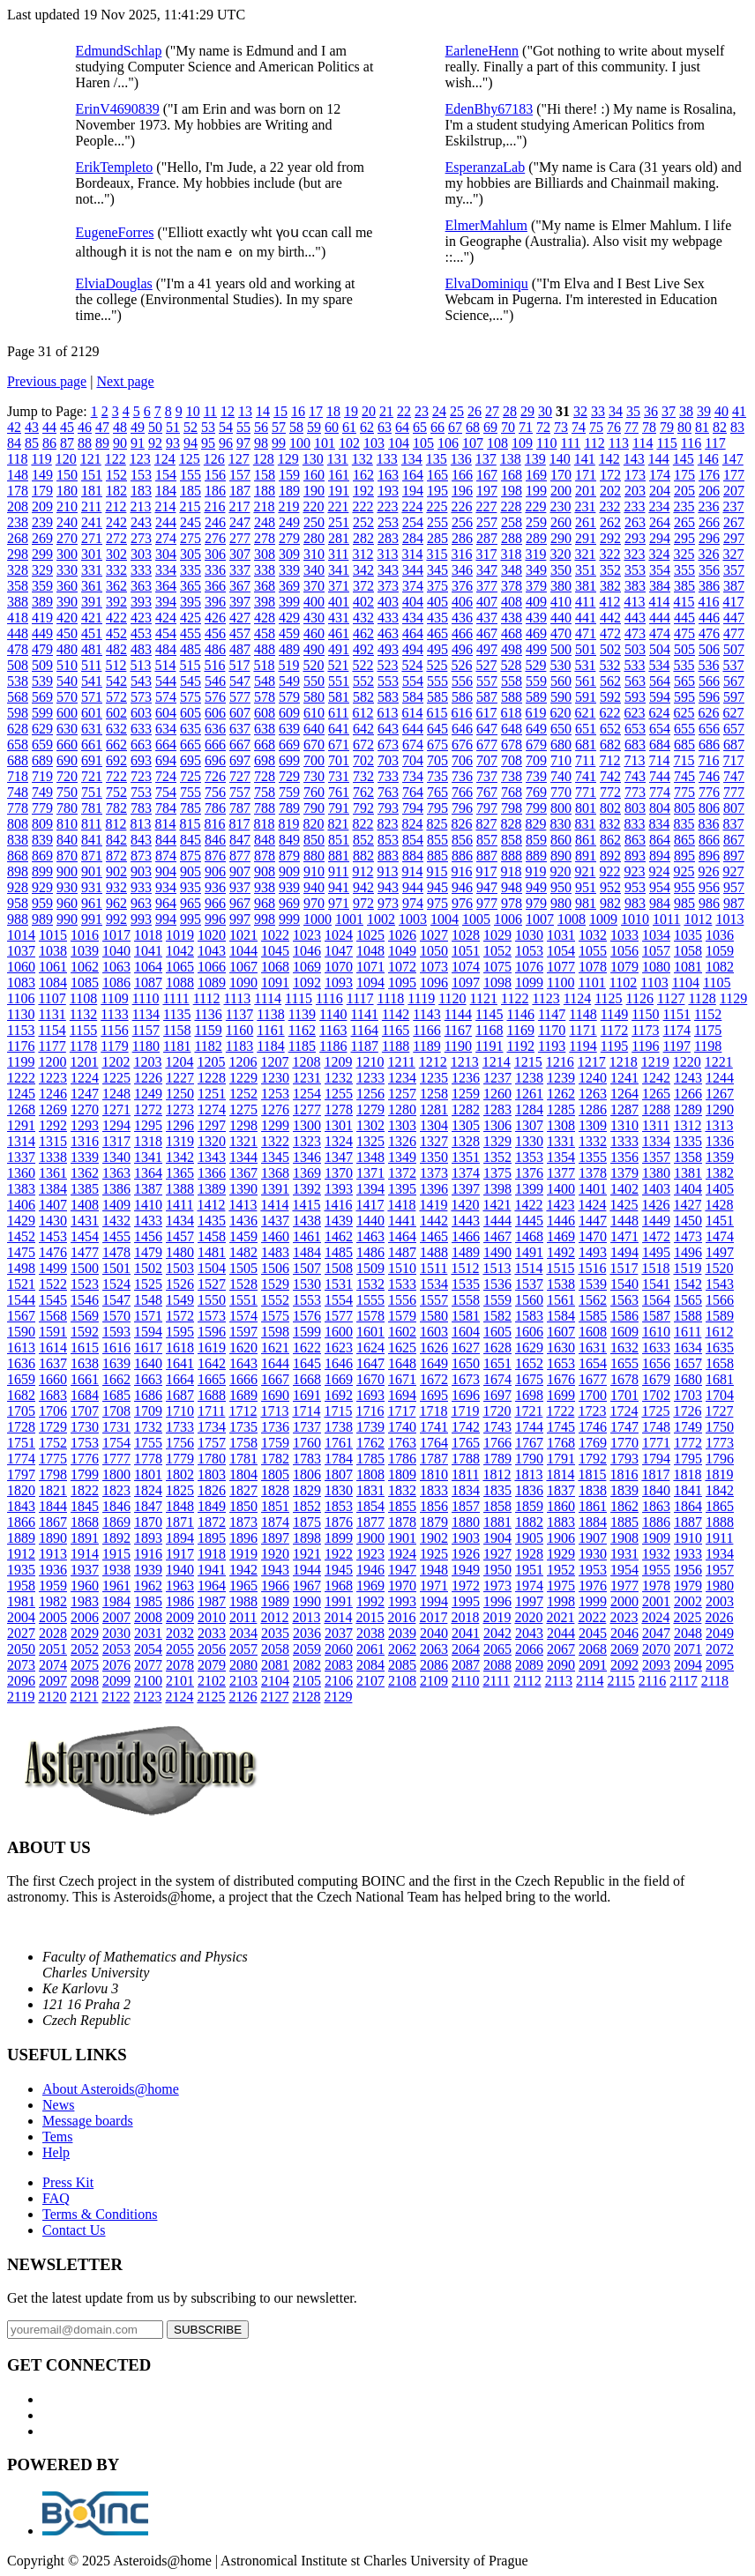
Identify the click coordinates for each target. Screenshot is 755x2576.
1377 (561, 1172)
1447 (593, 1220)
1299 (275, 1125)
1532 (370, 1284)
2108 (402, 1680)
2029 (85, 1633)
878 (264, 855)
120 (66, 458)
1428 (719, 1204)
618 (510, 712)
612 (362, 712)
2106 (339, 1680)
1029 (497, 934)
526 (461, 665)
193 (388, 490)
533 (634, 665)
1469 (561, 1236)
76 (614, 427)
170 (561, 474)
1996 (497, 1601)
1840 (656, 1490)
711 (585, 760)
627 (733, 712)
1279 (370, 1109)
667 (239, 744)
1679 (656, 1379)
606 (215, 712)
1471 (624, 1236)
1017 (116, 934)
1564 (656, 1299)
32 (580, 411)
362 (116, 585)
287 (486, 538)
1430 (53, 1220)
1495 (656, 1252)
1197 (677, 1046)
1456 (148, 1236)
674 (412, 744)
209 (42, 506)
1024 (339, 934)
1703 (688, 1395)
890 (561, 855)
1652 (529, 1363)
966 (215, 903)
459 (289, 633)
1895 (212, 1537)
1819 (719, 1474)
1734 (212, 1426)
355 (684, 569)
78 (649, 427)
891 (585, 855)
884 (412, 855)
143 (634, 458)
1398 (497, 1188)
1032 (593, 934)
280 (314, 538)
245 (190, 522)
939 (289, 887)
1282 (466, 1109)
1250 (180, 1093)
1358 (688, 1157)
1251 (212, 1093)
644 (412, 728)
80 (684, 427)
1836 (529, 1490)
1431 (85, 1220)
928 (17, 887)
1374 (466, 1172)
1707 (85, 1410)
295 (684, 538)
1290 (720, 1109)
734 (412, 776)
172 (610, 474)
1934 (720, 1553)
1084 (53, 982)
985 (684, 903)
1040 (116, 950)
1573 (212, 1315)
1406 (21, 1204)
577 (239, 696)
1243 (688, 1077)
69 (490, 427)
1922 (339, 1553)
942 (363, 887)
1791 (561, 1458)
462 (363, 633)
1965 (243, 1585)
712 (609, 760)
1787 (434, 1458)
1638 (85, 1363)
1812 (496, 1474)
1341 (148, 1157)
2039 (402, 1633)
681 (585, 744)
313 (387, 554)
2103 (243, 1680)
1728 (21, 1426)
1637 (53, 1363)
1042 (180, 950)
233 (634, 506)
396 (215, 601)
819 (288, 823)
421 (91, 617)
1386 (116, 1188)
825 (436, 823)
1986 (180, 1601)
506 (709, 649)
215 (189, 506)
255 (437, 522)
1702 (656, 1395)
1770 (624, 1442)
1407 (53, 1204)
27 (492, 411)
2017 (433, 1617)
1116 (329, 998)
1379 (624, 1172)
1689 (243, 1395)
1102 (623, 982)
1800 (116, 1474)
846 (215, 839)
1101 (591, 982)
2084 (370, 1664)
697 (239, 760)
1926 (466, 1553)
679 (536, 744)
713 (634, 760)
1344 (243, 1157)
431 (338, 617)
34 (616, 411)
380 (561, 585)
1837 (561, 1490)
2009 (180, 1617)
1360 (21, 1172)
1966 (275, 1585)
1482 (243, 1252)
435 (437, 617)
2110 (465, 1680)
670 (314, 744)
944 (412, 887)
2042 (497, 1633)
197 (486, 490)
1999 (593, 1601)
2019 (496, 1617)
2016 (401, 1617)
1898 (307, 1537)
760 (314, 792)
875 (190, 855)
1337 (21, 1157)
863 (635, 839)
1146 (520, 1014)
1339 (85, 1157)
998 (264, 919)
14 (263, 411)
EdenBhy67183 (489, 108)
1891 (85, 1537)
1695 (434, 1395)
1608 (593, 1331)
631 (91, 728)
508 (17, 665)
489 (289, 649)
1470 (593, 1236)
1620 (243, 1347)
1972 (466, 1585)
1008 (571, 919)
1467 (497, 1236)
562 (610, 681)
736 (462, 776)
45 (67, 427)
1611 (687, 1331)
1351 (466, 1157)
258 (511, 522)
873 (141, 855)
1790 (529, 1458)
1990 (307, 1601)
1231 (307, 1077)
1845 (85, 1506)
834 (658, 823)
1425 (623, 1204)
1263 (593, 1093)
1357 (656, 1157)
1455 (116, 1236)
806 (709, 807)
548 (264, 681)
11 (210, 411)
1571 (148, 1315)
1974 (529, 1585)
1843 (21, 1506)
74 (579, 427)
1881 (497, 1522)
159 (289, 474)
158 (264, 474)
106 (448, 443)
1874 (275, 1522)
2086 (434, 1664)
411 (585, 601)
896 (709, 855)
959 (42, 903)
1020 (212, 934)
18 (333, 411)
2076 (116, 1664)
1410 (148, 1204)
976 (462, 903)
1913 (53, 1553)
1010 (635, 919)
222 (362, 506)
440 (561, 617)
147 (733, 458)
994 (165, 919)
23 (422, 411)
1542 (688, 1284)
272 (116, 538)
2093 (656, 1664)
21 (386, 411)
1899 (339, 1537)
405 (437, 601)
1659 (21, 1379)
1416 (338, 1204)
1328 (466, 1141)
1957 (720, 1569)
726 (215, 776)
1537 (529, 1284)
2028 (53, 1633)
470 (561, 633)
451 (91, 633)
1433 (148, 1220)
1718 (433, 1410)
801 (585, 807)
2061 (370, 1649)
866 (709, 839)
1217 (592, 1061)
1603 (434, 1331)
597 (733, 696)
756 (215, 792)
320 (560, 554)
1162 (302, 1030)
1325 (370, 1141)
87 (67, 443)
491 (338, 649)
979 (536, 903)
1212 (433, 1061)
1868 (85, 1522)
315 (436, 554)
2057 (243, 1649)
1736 (275, 1426)
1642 (212, 1363)
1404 (688, 1188)
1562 (593, 1299)
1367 (243, 1172)
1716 (369, 1410)
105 (423, 443)
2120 (52, 1696)
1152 (707, 1014)
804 (659, 807)
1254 (307, 1093)
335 (190, 569)
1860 (561, 1506)
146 (708, 458)
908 (264, 871)
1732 (148, 1426)
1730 (85, 1426)
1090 (243, 982)
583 (388, 696)
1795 (688, 1458)
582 (363, 696)
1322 (275, 1141)
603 (141, 712)
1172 (614, 1030)
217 (239, 506)
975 (437, 903)
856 (462, 839)
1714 (306, 1410)
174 (659, 474)
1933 (688, 1553)
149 (42, 474)
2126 (242, 1696)
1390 (243, 1188)
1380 (656, 1172)
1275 (243, 1109)
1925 (434, 1553)
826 (461, 823)
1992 (370, 1601)
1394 (370, 1188)
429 (289, 617)
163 (388, 474)
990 (67, 919)
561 (585, 681)
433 (388, 617)
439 (536, 617)
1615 (85, 1347)
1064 (148, 966)
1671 (402, 1379)
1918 (212, 1553)
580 (314, 696)
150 (67, 474)
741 (585, 776)
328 (17, 569)
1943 (275, 1569)
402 (363, 601)
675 (437, 744)
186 (215, 490)
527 (486, 665)
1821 (53, 1490)
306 (215, 554)
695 (190, 760)
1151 (677, 1014)
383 (635, 585)
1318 (148, 1141)
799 (536, 807)
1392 (307, 1188)
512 (115, 665)
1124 (577, 998)
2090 (561, 1664)
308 (264, 554)
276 (215, 538)
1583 (529, 1315)
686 (709, 744)
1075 (497, 966)
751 (91, 792)
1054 (561, 950)
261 (585, 522)
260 (561, 522)
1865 (720, 1506)
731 (338, 776)
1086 (116, 982)
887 (486, 855)
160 (314, 474)
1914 (85, 1553)
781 (91, 807)
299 (42, 554)
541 (91, 681)
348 (511, 569)
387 (733, 585)
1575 (275, 1315)
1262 (561, 1093)
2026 (719, 1617)
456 (215, 633)
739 (536, 776)
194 (412, 490)
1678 (624, 1379)
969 (289, 903)
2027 (21, 1633)
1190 (458, 1046)
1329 (497, 1141)
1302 (370, 1125)
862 (610, 839)
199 (536, 490)
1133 (114, 1014)
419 (42, 617)
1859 (529, 1506)
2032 (180, 1633)
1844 (53, 1506)
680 (561, 744)
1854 (370, 1506)
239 (42, 522)
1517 (623, 1268)
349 (536, 569)
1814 (560, 1474)
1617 (148, 1347)
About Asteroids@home (110, 2088)
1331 (561, 1141)
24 (439, 411)
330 (67, 569)
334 (165, 569)
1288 (656, 1109)
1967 (307, 1585)
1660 (53, 1379)
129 (288, 458)
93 (173, 443)
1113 (236, 998)
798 (511, 807)
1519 (687, 1268)
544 (165, 681)
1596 (212, 1331)
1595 (180, 1331)
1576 (307, 1315)
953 (635, 887)
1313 (719, 1125)
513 (140, 665)
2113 (558, 1680)
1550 (212, 1299)
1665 (212, 1379)
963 (141, 903)
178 (17, 490)
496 (462, 649)
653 (635, 728)
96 (226, 443)
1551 (243, 1299)
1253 (275, 1093)
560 (561, 681)
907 (239, 871)
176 (709, 474)
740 (561, 776)
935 (190, 887)
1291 (21, 1125)
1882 (529, 1522)
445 (684, 617)
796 (462, 807)
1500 (85, 1268)
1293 (85, 1125)
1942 (243, 1569)
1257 (402, 1093)
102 (349, 443)
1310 (624, 1125)
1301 (339, 1125)
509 (42, 665)
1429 (21, 1220)
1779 (180, 1458)
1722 (560, 1410)
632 (116, 728)
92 (155, 443)
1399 (529, 1188)
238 (17, 522)
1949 (466, 1569)
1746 (593, 1426)
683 (635, 744)
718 (17, 776)
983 (635, 903)
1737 (307, 1426)
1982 (53, 1601)
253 (388, 522)
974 (412, 903)
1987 (212, 1601)
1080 (656, 966)
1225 (116, 1077)
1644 (275, 1363)
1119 (421, 998)
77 (631, 427)
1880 (466, 1522)
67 (455, 427)
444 (659, 617)
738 (511, 776)
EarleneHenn (482, 50)
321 (584, 554)
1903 (466, 1537)
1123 (545, 998)
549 (289, 681)
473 (635, 633)
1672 (434, 1379)
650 (561, 728)
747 (733, 776)
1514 (528, 1268)
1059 (720, 950)
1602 (402, 1331)
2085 (402, 1664)
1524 (116, 1284)
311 (338, 554)
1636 (21, 1363)
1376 (529, 1172)
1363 (116, 1172)
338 (264, 569)
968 (264, 903)
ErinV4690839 (118, 108)
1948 (434, 1569)
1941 (212, 1569)
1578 (370, 1315)
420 (67, 617)
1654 (593, 1363)
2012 (274, 1617)
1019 (180, 934)
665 (190, 744)
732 (363, 776)
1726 (687, 1410)
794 (412, 807)
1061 (53, 966)
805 (684, 807)
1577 (339, 1315)
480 (67, 649)
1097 (466, 982)
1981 (21, 1601)
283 (388, 538)
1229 (243, 1077)
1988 (243, 1601)
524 (411, 665)
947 (486, 887)
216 (214, 506)
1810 (434, 1474)
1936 (53, 1569)
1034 (656, 934)
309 (289, 554)
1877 (370, 1522)
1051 (466, 950)
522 (362, 665)
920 (560, 871)
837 (733, 823)
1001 (349, 919)
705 (437, 760)
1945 (339, 1569)
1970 (402, 1585)
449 (42, 633)
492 (363, 649)
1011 (666, 919)
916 (461, 871)
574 (165, 696)
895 (684, 855)
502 (610, 649)
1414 (274, 1204)
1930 (593, 1553)
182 (116, 490)
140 (560, 458)
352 (610, 569)
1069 (307, 966)
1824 (148, 1490)
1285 (561, 1109)
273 (141, 538)
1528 (243, 1284)
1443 (466, 1220)
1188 (395, 1046)
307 (239, 554)
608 (264, 712)
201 (585, 490)
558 (511, 681)
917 (486, 871)
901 (91, 871)
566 (709, 681)
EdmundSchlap (119, 50)
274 (165, 538)
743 (635, 776)
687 (733, 744)
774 (659, 792)
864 (659, 839)
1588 (688, 1315)
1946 (370, 1569)
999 (289, 919)
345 (437, 569)
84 (14, 443)
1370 (339, 1172)
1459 (243, 1236)
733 (388, 776)
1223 (53, 1077)
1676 (561, 1379)
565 (684, 681)
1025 (370, 934)
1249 (148, 1093)
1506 (275, 1268)
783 (141, 807)
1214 (496, 1061)
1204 (179, 1061)
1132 (83, 1014)
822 (362, 823)
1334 (656, 1141)
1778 (148, 1458)
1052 (497, 950)
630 (67, 728)
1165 (395, 1030)
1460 (275, 1236)
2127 (274, 1696)
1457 (180, 1236)
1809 (402, 1474)
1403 (656, 1188)
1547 (116, 1299)
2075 (85, 1664)
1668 (307, 1379)
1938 (116, 1569)
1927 (497, 1553)
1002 (381, 919)
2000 (624, 1601)
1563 (624, 1299)
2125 (211, 1696)
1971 (434, 1585)
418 (17, 617)
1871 (180, 1522)
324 (658, 554)
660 (67, 744)
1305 (466, 1125)
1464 (402, 1236)
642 (363, 728)
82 (720, 427)
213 (140, 506)
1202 (115, 1061)
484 (165, 649)
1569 (85, 1315)
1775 (53, 1458)
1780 (212, 1458)
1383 (21, 1188)
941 (338, 887)
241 (91, 522)
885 (437, 855)
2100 (148, 1680)
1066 (212, 966)
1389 (212, 1188)
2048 (688, 1633)
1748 (656, 1426)
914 (411, 871)
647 (486, 728)
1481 (212, 1252)
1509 (370, 1268)
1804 (243, 1474)
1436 (243, 1220)
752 (116, 792)
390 (67, 601)
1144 (458, 1014)
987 (733, 903)
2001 (656, 1601)
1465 (434, 1236)
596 (709, 696)
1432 (116, 1220)
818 (263, 823)
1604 (466, 1331)
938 (264, 887)
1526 (180, 1284)
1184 (270, 1046)
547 (239, 681)
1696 (466, 1395)
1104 (685, 982)
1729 (53, 1426)
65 (420, 427)
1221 (719, 1061)
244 (165, 522)
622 (609, 712)
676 (462, 744)
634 (165, 728)
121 (90, 458)
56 (261, 427)
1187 (364, 1046)
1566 (720, 1299)
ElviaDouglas (114, 283)
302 (116, 554)
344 (412, 569)
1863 (656, 1506)
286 (462, 538)
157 (239, 474)
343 (388, 569)
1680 (688, 1379)
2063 (434, 1649)
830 (560, 823)
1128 (701, 998)
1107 (51, 998)
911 (338, 871)
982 (610, 903)
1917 (180, 1553)
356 (709, 569)
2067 (561, 1649)
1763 (402, 1442)
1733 (180, 1426)
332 (116, 569)
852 (363, 839)
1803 (212, 1474)
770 (561, 792)
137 (486, 458)
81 (702, 427)
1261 (529, 1093)
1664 (180, 1379)
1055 (593, 950)
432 (363, 617)
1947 (402, 1569)
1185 (302, 1046)
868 (17, 855)
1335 (688, 1141)
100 (299, 443)
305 (190, 554)
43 (32, 427)
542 (116, 681)
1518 (655, 1268)
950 (561, 887)
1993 (402, 1601)
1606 (529, 1331)
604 (165, 712)
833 (634, 823)
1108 (83, 998)
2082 (307, 1664)
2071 (688, 1649)
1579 (402, 1315)
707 (486, 760)
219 (288, 506)
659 (42, 744)
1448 (624, 1220)
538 (17, 681)
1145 (489, 1014)
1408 (85, 1204)
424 (165, 617)
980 (561, 903)
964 (165, 903)
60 (332, 427)
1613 (21, 1347)
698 (264, 760)
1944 (307, 1569)
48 (120, 427)
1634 (688, 1347)
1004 (444, 919)
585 (437, 696)
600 (67, 712)
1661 (85, 1379)
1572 (180, 1315)
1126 (640, 998)
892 (610, 855)
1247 (85, 1093)
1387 (148, 1188)
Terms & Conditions (99, 2214)
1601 (370, 1331)
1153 (20, 1030)
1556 (402, 1299)
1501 (116, 1268)
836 (708, 823)
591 (585, 696)
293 (635, 538)
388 (17, 601)
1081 (688, 966)
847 (239, 839)
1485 (339, 1252)
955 (684, 887)
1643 (243, 1363)
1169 (520, 1030)
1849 (212, 1506)
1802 (180, 1474)
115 (666, 443)
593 (635, 696)
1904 (497, 1537)
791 (338, 807)
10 (193, 411)
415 (683, 601)
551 (338, 681)
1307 (529, 1125)
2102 (212, 1680)
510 (67, 665)
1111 (175, 998)
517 (239, 665)
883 (388, 855)
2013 (306, 1617)
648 (511, 728)
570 (67, 696)
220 (313, 506)
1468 (529, 1236)
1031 (561, 934)
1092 (307, 982)
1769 (593, 1442)
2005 (53, 1617)
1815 (592, 1474)
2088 (497, 1664)
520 (313, 665)
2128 (306, 1696)
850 (314, 839)
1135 (177, 1014)
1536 (497, 1284)
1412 (211, 1204)
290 (561, 538)
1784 (339, 1458)
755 (190, 792)
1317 (116, 1141)
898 (17, 871)
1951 (529, 1569)
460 (314, 633)
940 (314, 887)
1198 (707, 1046)
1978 (656, 1585)
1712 (242, 1410)
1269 (53, 1109)
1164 (364, 1030)
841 (91, 839)
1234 (402, 1077)
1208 (306, 1061)
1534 (434, 1284)
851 (338, 839)
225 (436, 506)
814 (165, 823)
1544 (21, 1299)
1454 (85, 1236)
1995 (466, 1601)
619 (535, 712)
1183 (239, 1046)
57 (279, 427)
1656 (656, 1363)
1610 (656, 1331)
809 (42, 823)
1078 (593, 966)
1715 (338, 1410)
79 (667, 427)
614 (411, 712)
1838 (593, 1490)
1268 (21, 1109)
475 (684, 633)
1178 (83, 1046)
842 (116, 839)
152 (116, 474)
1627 (466, 1347)
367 (239, 585)
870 (67, 855)
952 (610, 887)
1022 (275, 934)
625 (683, 712)
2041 (466, 1633)
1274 (212, 1109)
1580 (434, 1315)
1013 (729, 919)
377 (486, 585)
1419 (433, 1204)
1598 (275, 1331)
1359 (720, 1157)
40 (721, 411)
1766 (497, 1442)
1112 (207, 998)
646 (462, 728)
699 (289, 760)
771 (585, 792)
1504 (212, 1268)
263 (635, 522)
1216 (560, 1061)
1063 (116, 966)
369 (289, 585)
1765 (466, 1442)
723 (141, 776)
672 (363, 744)
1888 (720, 1522)
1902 (434, 1537)
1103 (654, 982)
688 (17, 760)
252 (363, 522)
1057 (656, 950)
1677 (593, 1379)
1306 (497, 1125)
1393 (339, 1188)
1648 (402, 1363)
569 (42, 696)
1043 (212, 950)
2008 (148, 1617)
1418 (401, 1204)
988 (17, 919)
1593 (116, 1331)
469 (536, 633)
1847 (148, 1506)
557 (486, 681)
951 (585, 887)
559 (536, 681)
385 (684, 585)
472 (610, 633)
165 (437, 474)
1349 (402, 1157)
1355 (593, 1157)
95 (208, 443)
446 (709, 617)
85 (32, 443)
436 (462, 617)
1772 (688, 1442)
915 (436, 871)
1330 (529, 1141)
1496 (688, 1252)
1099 (529, 982)
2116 (652, 1680)
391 (91, 601)
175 (684, 474)
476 (709, 633)
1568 (53, 1315)
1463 (370, 1236)
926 (708, 871)
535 (683, 665)
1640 (148, 1363)
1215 (528, 1061)
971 (338, 903)
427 (239, 617)
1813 (528, 1474)
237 (733, 506)
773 (635, 792)
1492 (561, 1252)
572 (116, 696)
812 (115, 823)
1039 (85, 950)
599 (42, 712)
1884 (593, 1522)
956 (709, 887)
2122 (115, 1696)
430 (314, 617)
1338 (53, 1157)
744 (659, 776)
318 (510, 554)
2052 (85, 1649)
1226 (148, 1077)
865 (684, 839)
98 (261, 443)
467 (486, 633)
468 (511, 633)
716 (708, 760)
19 (351, 411)
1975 (561, 1585)
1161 (270, 1030)
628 (17, 728)
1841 (688, 1490)
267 (733, 522)
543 (141, 681)
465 (437, 633)
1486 (370, 1252)
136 (461, 458)
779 (42, 807)
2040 (434, 1633)
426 (215, 617)
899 (42, 871)
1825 (180, 1490)
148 (17, 474)
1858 (497, 1506)
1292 (53, 1125)
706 (462, 760)
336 (215, 569)
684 (659, 744)
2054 (148, 1649)
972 (363, 903)
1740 (402, 1426)
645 (437, 728)
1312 (687, 1125)
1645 (307, 1363)
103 (374, 443)
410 (561, 601)
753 (141, 792)
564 (659, 681)
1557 (434, 1299)
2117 (683, 1680)
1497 (720, 1252)
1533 (402, 1284)
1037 (21, 950)
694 (165, 760)
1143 (426, 1014)
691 (91, 760)
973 (388, 903)
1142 (395, 1014)
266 (709, 522)
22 (404, 411)
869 (42, 855)
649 (536, 728)
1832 (402, 1490)
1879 (434, 1522)
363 (141, 585)
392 (116, 601)
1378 (593, 1172)
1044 (243, 950)
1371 (370, 1172)
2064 (466, 1649)
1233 (370, 1077)
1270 (85, 1109)
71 (526, 427)
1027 (434, 934)
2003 (720, 1601)
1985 (148, 1601)
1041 (148, 950)
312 (362, 554)
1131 (51, 1014)
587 (486, 696)
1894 (180, 1537)
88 (85, 443)
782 (116, 807)
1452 (21, 1236)
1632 (624, 1347)
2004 (21, 1617)
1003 (413, 919)
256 (462, 522)
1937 (85, 1569)
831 (584, 823)
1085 (85, 982)
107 (472, 443)
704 (412, 760)
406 (462, 601)
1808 (370, 1474)
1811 (465, 1474)
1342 (180, 1157)
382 (610, 585)
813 (140, 823)
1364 (148, 1172)
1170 (551, 1030)
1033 (624, 934)
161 (338, 474)
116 (691, 443)
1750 (720, 1426)
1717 (401, 1410)
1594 (148, 1331)
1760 (307, 1442)
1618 (180, 1347)
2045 (593, 1633)
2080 (243, 1664)
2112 (527, 1680)
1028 (466, 934)
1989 (275, 1601)
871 (91, 855)
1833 (434, 1490)
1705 (21, 1410)
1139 (302, 1014)
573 (141, 696)
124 (165, 458)
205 (684, 490)
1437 (275, 1220)
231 (584, 506)
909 (289, 871)
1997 (529, 1601)
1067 (243, 966)
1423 (560, 1204)
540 (67, 681)
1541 (656, 1284)
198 (511, 490)
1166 (426, 1030)
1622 (307, 1347)
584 (412, 696)
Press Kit (67, 2182)
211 (91, 506)
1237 (497, 1077)
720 (67, 776)
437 (486, 617)
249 (289, 522)
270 (67, 538)
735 (437, 776)
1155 (83, 1030)
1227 (180, 1077)
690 (67, 760)
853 (388, 839)
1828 (275, 1490)
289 (536, 538)
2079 (212, 1664)
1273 (180, 1109)
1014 (21, 934)
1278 (339, 1109)
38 (686, 411)
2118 (715, 1680)
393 (141, 601)
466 (462, 633)
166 (462, 474)
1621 (275, 1347)
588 (511, 696)
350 (561, 569)
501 (585, 649)
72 (543, 427)
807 (733, 807)
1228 (212, 1077)
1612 (719, 1331)
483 (141, 649)
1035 (688, 934)
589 (536, 696)
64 (402, 427)
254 (412, 522)
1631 (593, 1347)
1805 (275, 1474)
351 (585, 569)
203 (635, 490)
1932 (656, 1553)
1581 (466, 1315)
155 (190, 474)
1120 (452, 998)
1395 (402, 1188)
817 (239, 823)
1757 (212, 1442)
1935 (21, 1569)
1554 (339, 1299)
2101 (180, 1680)
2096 (21, 1680)
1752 (53, 1442)
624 (658, 712)
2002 (688, 1601)
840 (67, 839)
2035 (275, 1633)
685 (684, 744)
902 (116, 871)
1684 (85, 1395)
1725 (655, 1410)
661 (91, 744)
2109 (434, 1680)
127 (239, 458)
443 (635, 617)
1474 (720, 1236)
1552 (275, 1299)
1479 (148, 1252)
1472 (656, 1236)
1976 (593, 1585)
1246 (53, 1093)
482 (116, 649)
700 (314, 760)
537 (733, 665)
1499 (53, 1268)
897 (733, 855)
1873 (243, 1522)
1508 (339, 1268)
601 (91, 712)
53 (208, 427)
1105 (716, 982)
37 (669, 411)
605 (190, 712)
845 (190, 839)
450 (67, 633)
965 (190, 903)
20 (369, 411)
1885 (624, 1522)
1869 (116, 1522)
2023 (623, 1617)
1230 (275, 1077)
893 (635, 855)
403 (388, 601)
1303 (402, 1125)
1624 (370, 1347)
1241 (624, 1077)
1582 (497, 1315)
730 (314, 776)
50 (155, 427)
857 (486, 839)
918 (510, 871)
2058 (275, 1649)
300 (67, 554)
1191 (489, 1046)
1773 (720, 1442)
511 (91, 665)
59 (314, 427)
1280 (402, 1109)
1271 (116, 1109)
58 (296, 427)
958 (17, 903)
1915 (116, 1553)
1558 (466, 1299)
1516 (592, 1268)
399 (289, 601)
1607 (561, 1331)
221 (337, 506)
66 (437, 427)
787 (239, 807)
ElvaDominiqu (486, 283)
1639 (116, 1363)
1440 (370, 1220)
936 (215, 887)
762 (363, 792)
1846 (116, 1506)
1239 (561, 1077)
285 (437, 538)
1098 (497, 982)
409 (536, 601)
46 (85, 427)
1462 (339, 1236)
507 (733, 649)
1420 (465, 1204)
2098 (85, 1680)
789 (289, 807)
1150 (645, 1014)
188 (264, 490)
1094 (370, 982)
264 (659, 522)
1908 (624, 1537)
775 (684, 792)
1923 (370, 1553)
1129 (733, 998)
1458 (212, 1236)
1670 (370, 1379)
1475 (21, 1252)
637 (239, 728)
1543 (720, 1284)
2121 (84, 1696)
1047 (339, 950)
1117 (360, 998)
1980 (720, 1585)
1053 (529, 950)
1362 (85, 1172)
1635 (720, 1347)
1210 (369, 1061)
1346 (307, 1157)
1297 (212, 1125)
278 (264, 538)
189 (289, 490)
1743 (497, 1426)
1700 (593, 1395)
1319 (180, 1141)
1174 (677, 1030)
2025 (687, 1617)
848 (264, 839)
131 (337, 458)
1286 (593, 1109)
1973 (497, 1585)
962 (116, 903)
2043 (529, 1633)
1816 (623, 1474)
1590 (21, 1331)
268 (17, 538)
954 (659, 887)
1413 (242, 1204)
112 (594, 443)
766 (462, 792)
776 (709, 792)
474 (659, 633)
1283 (497, 1109)
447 (733, 617)
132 (362, 458)
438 (511, 617)
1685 (116, 1395)
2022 (592, 1617)
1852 (307, 1506)
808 (17, 823)
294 (659, 538)
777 (733, 792)
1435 (212, 1220)
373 (388, 585)
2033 (212, 1633)
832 (609, 823)
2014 (338, 1617)
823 (387, 823)
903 (141, 871)
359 (42, 585)
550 (314, 681)
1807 (339, 1474)
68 (473, 427)
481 (91, 649)
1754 (116, 1442)
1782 (275, 1458)
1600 (339, 1331)
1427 (687, 1204)
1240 (593, 1077)
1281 (434, 1109)
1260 (497, 1093)
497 (486, 649)
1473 (688, 1236)
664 (165, 744)
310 (314, 554)
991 (91, 919)
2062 (402, 1649)
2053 (116, 1649)
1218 (623, 1061)
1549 (180, 1299)
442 (610, 617)
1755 (148, 1442)
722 (116, 776)
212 (115, 506)
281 (338, 538)
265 (684, 522)
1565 (688, 1299)
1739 (370, 1426)
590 (561, 696)
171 (585, 474)
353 (635, 569)
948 (511, 887)
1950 (497, 1569)
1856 (434, 1506)
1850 (243, 1506)
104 (398, 443)
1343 (212, 1157)
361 (91, 585)
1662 (116, 1379)
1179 (114, 1046)
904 (165, 871)
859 (536, 839)
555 (437, 681)
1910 (688, 1537)
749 (42, 792)
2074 (53, 1664)
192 (363, 490)
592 (610, 696)
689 (42, 760)
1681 (720, 1379)
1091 (275, 982)
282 (363, 538)
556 (462, 681)
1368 (275, 1172)
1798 (53, 1474)
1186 (333, 1046)
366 (215, 585)
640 (314, 728)
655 (684, 728)
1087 (148, 982)
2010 (212, 1617)
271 (91, 538)
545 (190, 681)
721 (91, 776)
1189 (426, 1046)
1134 (146, 1014)
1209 (338, 1061)
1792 (593, 1458)
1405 (720, 1188)
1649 (434, 1363)
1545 (53, 1299)
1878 (402, 1522)
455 (190, 633)
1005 (476, 919)
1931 (624, 1553)
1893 (148, 1537)
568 (17, 696)
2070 (656, 1649)
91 (138, 443)
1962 (148, 1585)
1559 (497, 1299)
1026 (402, 934)
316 (461, 554)
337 (239, 569)
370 (314, 585)
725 (190, 776)
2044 (561, 1633)
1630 (561, 1347)
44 (49, 427)
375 (437, 585)
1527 (212, 1284)
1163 (333, 1030)
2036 (307, 1633)
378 (511, 585)
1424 (592, 1204)
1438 (307, 1220)
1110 (146, 998)
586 (462, 696)
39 (704, 411)
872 (116, 855)
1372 (402, 1172)
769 (536, 792)
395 (190, 601)
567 (733, 681)
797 (486, 807)
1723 (592, 1410)
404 (412, 601)
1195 (614, 1046)
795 (437, 807)
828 (510, 823)
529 (535, 665)
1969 (370, 1585)
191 (338, 490)
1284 (529, 1109)
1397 (466, 1188)
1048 (370, 950)
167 (486, 474)
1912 (21, 1553)
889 (536, 855)
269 (42, 538)
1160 (239, 1030)
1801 (148, 1474)
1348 (370, 1157)
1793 (624, 1458)
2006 (85, 1617)
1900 (370, 1537)
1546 (85, 1299)
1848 (180, 1506)
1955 (656, 1569)
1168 (489, 1030)
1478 (116, 1252)
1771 (656, 1442)
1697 (497, 1395)
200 (561, 490)
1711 (211, 1410)
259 (536, 522)
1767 (529, 1442)
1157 (146, 1030)
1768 (561, 1442)
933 (141, 887)
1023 (307, 934)
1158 (177, 1030)
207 (733, 490)
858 (511, 839)
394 (165, 601)
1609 (624, 1331)
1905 (529, 1537)
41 (739, 411)
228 (510, 506)
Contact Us (74, 2229)
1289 (688, 1109)
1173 (645, 1030)
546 (215, 681)
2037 (339, 1633)
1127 (670, 998)
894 (659, 855)
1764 (434, 1442)
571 (91, 696)
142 (609, 458)
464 (412, 633)
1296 (180, 1125)
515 (189, 665)
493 (388, 649)
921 (584, 871)
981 (585, 903)
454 (165, 633)
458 (264, 633)
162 (363, 474)
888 (511, 855)
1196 (645, 1046)
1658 (720, 1363)
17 (316, 411)
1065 (180, 966)
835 (683, 823)
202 (610, 490)
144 (658, 458)
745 (684, 776)
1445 (529, 1220)
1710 (180, 1410)
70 (508, 427)
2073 (21, 1664)
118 (17, 458)
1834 (466, 1490)
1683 (53, 1395)
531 (584, 665)
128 (263, 458)
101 (324, 443)
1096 (434, 982)
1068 (275, 966)
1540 (624, 1284)
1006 (508, 919)
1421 (496, 1204)
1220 (687, 1061)
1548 (148, 1299)
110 (546, 443)
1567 (21, 1315)
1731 (116, 1426)
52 (190, 427)
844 (165, 839)
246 (215, 522)
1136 (207, 1014)
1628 (497, 1347)
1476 (53, 1252)
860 (561, 839)
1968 (339, 1585)
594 (659, 696)
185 (190, 490)
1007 (540, 919)
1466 (466, 1236)
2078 (180, 1664)
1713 (274, 1410)
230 (560, 506)
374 (412, 585)
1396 (434, 1188)
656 (709, 728)
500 (561, 649)
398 (264, 601)
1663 (148, 1379)
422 (116, 617)
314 (411, 554)
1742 (466, 1426)
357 (733, 569)
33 (598, 411)
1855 (402, 1506)
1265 (656, 1093)
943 (388, 887)
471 (585, 633)
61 (349, 427)
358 (17, 585)
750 (67, 792)
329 (42, 569)
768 (511, 792)
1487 (402, 1252)
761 (338, 792)
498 (511, 649)
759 (289, 792)
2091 (593, 1664)
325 (683, 554)
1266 (688, 1093)
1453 (53, 1236)
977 (486, 903)
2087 (466, 1664)
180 (67, 490)
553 (388, 681)
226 (461, 506)
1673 (466, 1379)
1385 (85, 1188)
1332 (593, 1141)
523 (387, 665)
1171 (582, 1030)
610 (314, 712)
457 (239, 633)
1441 (402, 1220)
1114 (267, 998)
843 (141, 839)
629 (42, 728)
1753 (85, 1442)
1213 (465, 1061)
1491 (529, 1252)
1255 (339, 1093)
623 (634, 712)
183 (141, 490)
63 (385, 427)
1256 (370, 1093)
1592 (85, 1331)
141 (584, 458)
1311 (655, 1125)
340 (314, 569)
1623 (339, 1347)
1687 (180, 1395)
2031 (148, 1633)
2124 (179, 1696)
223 (387, 506)
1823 (116, 1490)
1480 (180, 1252)
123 (140, 458)
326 (708, 554)
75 (596, 427)
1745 (561, 1426)
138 (510, 458)
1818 (687, 1474)
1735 (243, 1426)
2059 (307, 1649)
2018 (465, 1617)
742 (610, 776)
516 (214, 665)
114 (642, 443)
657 (733, 728)
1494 (624, 1252)
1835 (497, 1490)
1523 (85, 1284)
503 (635, 649)
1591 (53, 1331)
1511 (433, 1268)
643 (388, 728)
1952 (561, 1569)
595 (684, 696)
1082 (720, 966)
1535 (466, 1284)
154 (165, 474)
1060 (21, 966)
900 (67, 871)
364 (165, 585)
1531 (339, 1284)
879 (289, 855)
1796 (720, 1458)
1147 (551, 1014)
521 (337, 665)
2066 (529, 1649)
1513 (496, 1268)
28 (510, 411)
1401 (593, 1188)
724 (165, 776)
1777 (116, 1458)
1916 (148, 1553)
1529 (275, 1284)
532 (609, 665)
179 (42, 490)
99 (279, 443)
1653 (561, 1363)
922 (609, 871)
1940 (180, 1569)
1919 (243, 1553)
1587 (656, 1315)
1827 (243, 1490)
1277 (307, 1109)
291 (585, 538)
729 (289, 776)
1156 (114, 1030)
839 (42, 839)
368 (264, 585)
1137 (239, 1014)
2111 (496, 1680)
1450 (688, 1220)
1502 (148, 1268)
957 (733, 887)
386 (709, 585)
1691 (307, 1395)
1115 (298, 998)
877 (239, 855)
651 (585, 728)
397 (239, 601)
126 (214, 458)
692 (116, 760)
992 (116, 919)
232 (609, 506)
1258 (434, 1093)
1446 (561, 1220)
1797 (21, 1474)
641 (338, 728)
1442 (434, 1220)
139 (535, 458)
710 (561, 760)
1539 (593, 1284)
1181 (177, 1046)
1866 (21, 1522)
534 (658, 665)
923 (634, 871)
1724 (623, 1410)
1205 (211, 1061)
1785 (370, 1458)
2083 (339, 1664)
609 (289, 712)
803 (635, 807)
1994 (434, 1601)
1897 (275, 1537)
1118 (391, 998)
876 (215, 855)
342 (363, 569)
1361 (53, 1172)
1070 (339, 966)
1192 (520, 1046)
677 (486, 744)
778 (17, 807)
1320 (212, 1141)
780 (67, 807)
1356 (624, 1157)
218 (263, 506)
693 (141, 760)
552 (363, 681)
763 (388, 792)
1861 (593, 1506)
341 (338, 569)
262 (610, 522)
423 (141, 617)
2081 (275, 1664)
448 (17, 633)
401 (338, 601)
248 (264, 522)
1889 (21, 1537)
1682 (21, 1395)
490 (314, 649)
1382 (720, 1172)
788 (264, 807)
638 (264, 728)
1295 (148, 1125)
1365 (180, 1172)
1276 (275, 1109)
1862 (624, 1506)
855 (437, 839)
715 (683, 760)
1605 (497, 1331)
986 (709, 903)
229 (535, 506)
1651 (497, 1363)
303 (141, 554)
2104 (275, 1680)
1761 (339, 1442)
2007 (116, 1617)
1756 (180, 1442)
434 (412, 617)
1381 (688, 1172)
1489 (466, 1252)
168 (511, 474)
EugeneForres (115, 232)
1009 (603, 919)
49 (138, 427)
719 (42, 776)
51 (173, 427)
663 (141, 744)
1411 (179, 1204)
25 (457, 411)
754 (165, 792)
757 (239, 792)
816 (214, 823)
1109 (114, 998)
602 (116, 712)
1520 (719, 1268)
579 (289, 696)
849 (289, 839)
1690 (275, 1395)
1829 (307, 1490)
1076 (529, 966)
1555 (370, 1299)
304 (165, 554)
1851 (275, 1506)
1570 (116, 1315)
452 (116, 633)
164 (412, 474)
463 (388, 633)
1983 (85, 1601)
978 (511, 903)
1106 (20, 998)
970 (314, 903)
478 (17, 649)
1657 (688, 1363)
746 (709, 776)
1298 (243, 1125)
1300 (307, 1125)
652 (610, 728)
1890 (53, 1537)
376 (462, 585)
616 (461, 712)
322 (609, 554)
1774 (21, 1458)
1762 (370, 1442)
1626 (434, 1347)
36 (651, 411)
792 (363, 807)
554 (412, 681)
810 (67, 823)
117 (715, 443)
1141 (364, 1014)
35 (633, 411)
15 (280, 411)
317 (486, 554)
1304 (434, 1125)
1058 (688, 950)
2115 (620, 1680)
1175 (707, 1030)
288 (511, 538)
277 (239, 538)
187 (239, 490)
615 (436, 712)
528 (510, 665)
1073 (434, 966)
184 (165, 490)
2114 (589, 1680)
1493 (593, 1252)
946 (462, 887)
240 (67, 522)
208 (17, 506)
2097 (53, 1680)
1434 (180, 1220)
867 (733, 839)
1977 (624, 1585)
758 (264, 792)
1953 (593, 1569)
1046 (307, 950)
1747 (624, 1426)
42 (14, 427)
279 (289, 538)
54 (226, 427)
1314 (21, 1141)
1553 (307, 1299)
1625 (402, 1347)
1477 (85, 1252)
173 (635, 474)
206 (709, 490)
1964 (212, 1585)
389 (42, 601)
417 (733, 601)
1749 (688, 1426)
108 (497, 443)
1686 (148, 1395)
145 (683, 458)
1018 (148, 934)
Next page (124, 381)
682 (610, 744)
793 (388, 807)
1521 (21, 1284)
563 (635, 681)
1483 (275, 1252)
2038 (370, 1633)
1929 (561, 1553)
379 (536, 585)
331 (91, 569)
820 (313, 823)
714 (658, 760)
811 (91, 823)
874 (165, 855)
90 (120, 443)
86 (49, 443)
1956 (688, 1569)
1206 (242, 1061)
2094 (688, 1664)
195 (437, 490)
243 (141, 522)
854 (412, 839)
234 (658, 506)
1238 (529, 1077)
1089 (212, 982)
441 (585, 617)
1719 (465, 1410)
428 (264, 617)
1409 (116, 1204)
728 (264, 776)
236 (708, 506)
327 (733, 554)
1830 (339, 1490)
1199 (20, 1061)
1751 (21, 1442)
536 (708, 665)
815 (189, 823)
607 (239, 712)
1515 (560, 1268)
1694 (402, 1395)
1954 (624, 1569)
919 (535, 871)
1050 (434, 950)
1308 (561, 1125)
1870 (148, 1522)
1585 (593, 1315)
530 (560, 665)
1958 (21, 1585)
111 (570, 443)
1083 (21, 982)
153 (141, 474)
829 (535, 823)
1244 (720, 1077)
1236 (466, 1077)
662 (116, 744)
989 (42, 919)
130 (313, 458)
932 (116, 887)
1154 (51, 1030)
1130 (20, 1014)
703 (388, 760)
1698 (529, 1395)
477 (733, 633)
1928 (529, 1553)
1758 (243, 1442)
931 (91, 887)
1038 (53, 950)
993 (141, 919)
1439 (339, 1220)
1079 (624, 966)
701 (338, 760)
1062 (85, 966)
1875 (307, 1522)
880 (314, 855)
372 (363, 585)
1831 (370, 1490)
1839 (624, 1490)
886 (462, 855)
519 (288, 665)
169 (536, 474)
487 (239, 649)
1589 (720, 1315)
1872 (212, 1522)
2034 (243, 1633)
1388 (180, 1188)
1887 (688, 1522)
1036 (720, 934)
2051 (53, 1649)
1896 (243, 1537)
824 (411, 823)
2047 (656, 1633)
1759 (275, 1442)
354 (659, 569)
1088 (180, 982)
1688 (212, 1395)
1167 (458, 1030)
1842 (720, 1490)
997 (239, 919)
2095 (720, 1664)
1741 (434, 1426)
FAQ (56, 2198)
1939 (148, 1569)
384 (659, 585)
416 (708, 601)
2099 (116, 1680)
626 (708, 712)
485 (190, 649)
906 (215, 871)
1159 (207, 1030)
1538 (561, 1284)
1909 (656, 1537)
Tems (57, 2136)
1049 (402, 950)
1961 (116, 1585)
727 (239, 776)
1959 (53, 1585)
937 (239, 887)
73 (561, 427)
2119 (20, 1696)
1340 (116, 1157)
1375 (497, 1172)
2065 (497, 1649)
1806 (307, 1474)
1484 (307, 1252)
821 (337, 823)
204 (659, 490)
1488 (434, 1252)
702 (363, 760)
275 (190, 538)
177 (733, 474)
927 (733, 871)
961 (91, 903)
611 (338, 712)
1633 (656, 1347)
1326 (402, 1141)
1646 (339, 1363)
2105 (307, 1680)
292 (610, 538)
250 (314, 522)
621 (584, 712)
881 (338, 855)
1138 (270, 1014)
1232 (339, 1077)
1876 (339, 1522)
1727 (719, 1410)
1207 (274, 1061)
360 (67, 585)
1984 (116, 1601)
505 (684, 649)
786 (215, 807)
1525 (148, 1284)
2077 (148, 1664)
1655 (624, 1363)
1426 (655, 1204)
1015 (53, 934)
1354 (561, 1157)
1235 (434, 1077)
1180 (146, 1046)
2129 (338, 1696)
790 (314, 807)
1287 (624, 1109)
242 (116, 522)
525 (436, 665)
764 (412, 792)
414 (658, 601)
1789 (497, 1458)
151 (91, 474)
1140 (333, 1014)
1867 (53, 1522)
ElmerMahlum (486, 225)
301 (91, 554)
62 (367, 427)
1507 (307, 1268)
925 (683, 871)
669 (289, 744)
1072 (402, 966)
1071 (370, 966)
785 (190, 807)
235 (683, 506)
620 (560, 712)
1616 (116, 1347)
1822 (85, 1490)
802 (610, 807)
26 (474, 411)
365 (190, 585)
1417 (369, 1204)
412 (609, 601)
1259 (466, 1093)
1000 (317, 919)
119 (41, 458)
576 (215, 696)
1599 (307, 1331)
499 (536, 649)
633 (141, 728)
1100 (560, 982)
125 (189, 458)
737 (486, 776)
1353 (529, 1157)
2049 (720, 1633)
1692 (339, 1395)
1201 (84, 1061)
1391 (275, 1188)
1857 (466, 1506)
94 (190, 443)
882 (363, 855)
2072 (720, 1649)
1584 (561, 1315)
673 (388, 744)
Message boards (87, 2120)
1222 (21, 1077)
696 (215, 760)
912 (362, 871)
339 (289, 569)
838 (17, 839)
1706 (53, 1410)
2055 (180, 1649)
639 (289, 728)
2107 (370, 1680)
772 (610, 792)
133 (387, 458)
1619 (212, 1347)
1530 (307, 1284)
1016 (85, 934)
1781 (243, 1458)
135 (436, 458)
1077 (561, 966)
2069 (624, 1649)
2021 (560, 1617)
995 (190, 919)
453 (141, 633)
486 (215, 649)
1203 (147, 1061)
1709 (148, 1410)
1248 (116, 1093)
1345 (275, 1157)
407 (486, 601)
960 (67, 903)
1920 (275, 1553)
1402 (624, 1188)
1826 (212, 1490)
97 (243, 443)
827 (486, 823)
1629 (529, 1347)
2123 (147, 1696)
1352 (497, 1157)
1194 (582, 1046)
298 (17, 554)
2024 (655, 1617)
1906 (561, 1537)
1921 (307, 1553)
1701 (624, 1395)
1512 (465, 1268)
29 (527, 411)
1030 (529, 934)
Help (56, 2152)
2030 (116, 1633)
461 (338, 633)
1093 (339, 982)
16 (298, 411)
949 (536, 887)
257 (486, 522)
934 (165, 887)
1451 (720, 1220)
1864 (688, 1506)
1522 (53, 1284)
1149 (614, 1014)
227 (486, 506)
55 (243, 427)
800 (561, 807)
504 (659, 649)
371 (338, 585)
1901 (402, 1537)
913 (387, 871)
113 (619, 443)
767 (486, 792)
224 (411, 506)
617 (486, 712)
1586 (624, 1315)
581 (338, 696)
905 (190, 871)
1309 (593, 1125)
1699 (561, 1395)
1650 (466, 1363)
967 (239, 903)
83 (737, 427)
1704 (720, 1395)
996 (215, 919)
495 (437, 649)
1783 (307, 1458)
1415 (306, 1204)
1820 (21, 1490)
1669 (339, 1379)
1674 (497, 1379)
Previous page (46, 381)
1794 (656, 1458)
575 (190, 696)
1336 (720, 1141)
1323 (307, 1141)
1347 (339, 1157)
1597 (243, 1331)
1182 (207, 1046)
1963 (180, 1585)
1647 (370, 1363)
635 (190, 728)
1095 (402, 982)
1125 (608, 998)
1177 (51, 1046)
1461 (307, 1236)
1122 (514, 998)
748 (17, 792)
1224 (85, 1077)
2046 (624, 1633)
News (58, 2104)
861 (585, 839)
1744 (529, 1426)
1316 (85, 1141)
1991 (339, 1601)
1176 (20, 1046)
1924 (402, 1553)
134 (411, 458)
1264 (624, 1093)
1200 (52, 1061)
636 (215, 728)
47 (102, 427)
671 (338, 744)
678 (511, 744)
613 (387, 712)
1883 (561, 1522)
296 (709, 538)
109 (522, 443)
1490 (497, 1252)
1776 (85, 1458)
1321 (243, 1141)
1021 (243, 934)
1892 (116, 1537)
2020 (528, 1617)
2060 (339, 1649)
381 (585, 585)
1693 (370, 1395)
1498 (21, 1268)
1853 (339, 1506)
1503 (180, 1268)
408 (511, 601)
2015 (369, 1617)
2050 (21, 1649)
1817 (655, 1474)
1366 (212, 1172)
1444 (497, 1220)
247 (239, 522)
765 (437, 792)
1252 (243, 1093)
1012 (698, 919)
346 (462, 569)
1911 (719, 1537)
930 (67, 887)
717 (733, 760)
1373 (434, 1172)
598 (17, 712)
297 (733, 538)
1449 (656, 1220)
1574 (243, 1315)
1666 (243, 1379)
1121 (483, 998)
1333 (624, 1141)
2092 (624, 1664)
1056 (624, 950)
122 (115, 458)
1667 (275, 1379)
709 (536, 760)
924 (658, 871)
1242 (656, 1077)
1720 (496, 1410)
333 (141, 569)
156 (215, 474)
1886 (656, 1522)
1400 (561, 1188)
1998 (561, 1601)
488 (264, 649)
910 (314, 871)
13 (245, 411)
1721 (528, 1410)
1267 (720, 1093)
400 (314, 601)
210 (67, 506)
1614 (53, 1347)
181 (91, 490)
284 (412, 538)
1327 (434, 1141)
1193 (551, 1046)
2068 (593, 1649)
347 (486, 569)
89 (102, 443)
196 (462, 490)
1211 (401, 1061)
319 (535, 554)
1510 (402, 1268)
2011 (243, 1617)
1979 (688, 1585)
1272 (148, 1109)
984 (659, 903)
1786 (402, 1458)
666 (215, 744)
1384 (53, 1188)
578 (264, 696)
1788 (466, 1458)
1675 (529, 1379)
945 (437, 887)
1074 (466, 966)
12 (228, 411)
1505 (243, 1268)
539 (42, 681)
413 (634, 601)
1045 (275, 950)
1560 (529, 1299)
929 (42, 887)
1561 (561, 1299)
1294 (116, 1125)
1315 (53, 1141)
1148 (582, 1014)
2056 (212, 1649)
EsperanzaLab (485, 167)
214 (165, 506)
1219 (655, 1061)
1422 (528, 1204)
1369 (307, 1172)
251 (338, 522)
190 (314, 490)
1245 (21, 1093)
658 (17, 744)
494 (412, 649)
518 (263, 665)
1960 (85, 1585)
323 (634, 554)
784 (165, 807)
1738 (339, 1426)
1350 (434, 1157)
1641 (180, 1363)
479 (42, 649)
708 (511, 760)
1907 (593, 1537)
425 (190, 617)
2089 (529, 1664)
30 (545, 411)
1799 (85, 1474)
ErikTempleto (114, 167)
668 (264, 744)
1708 (116, 1410)
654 (659, 728)
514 (165, 665)
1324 (339, 1141)
